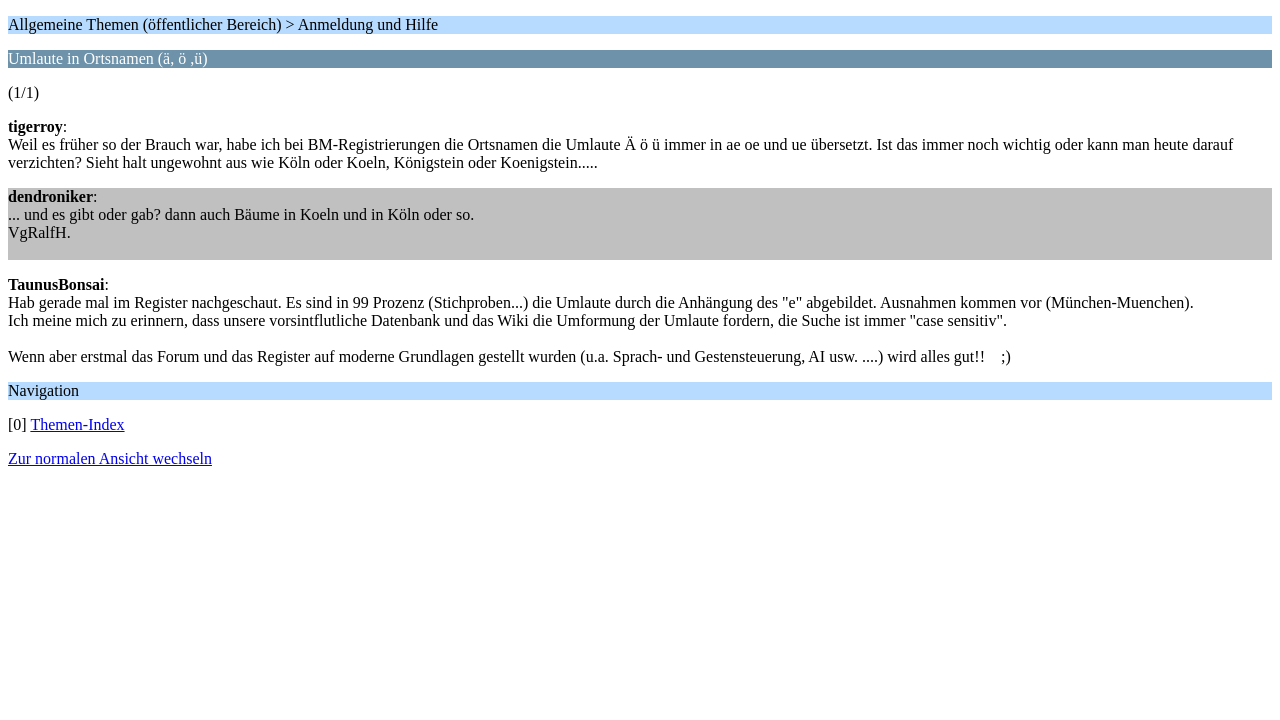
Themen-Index (77, 424)
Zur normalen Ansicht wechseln (110, 458)
